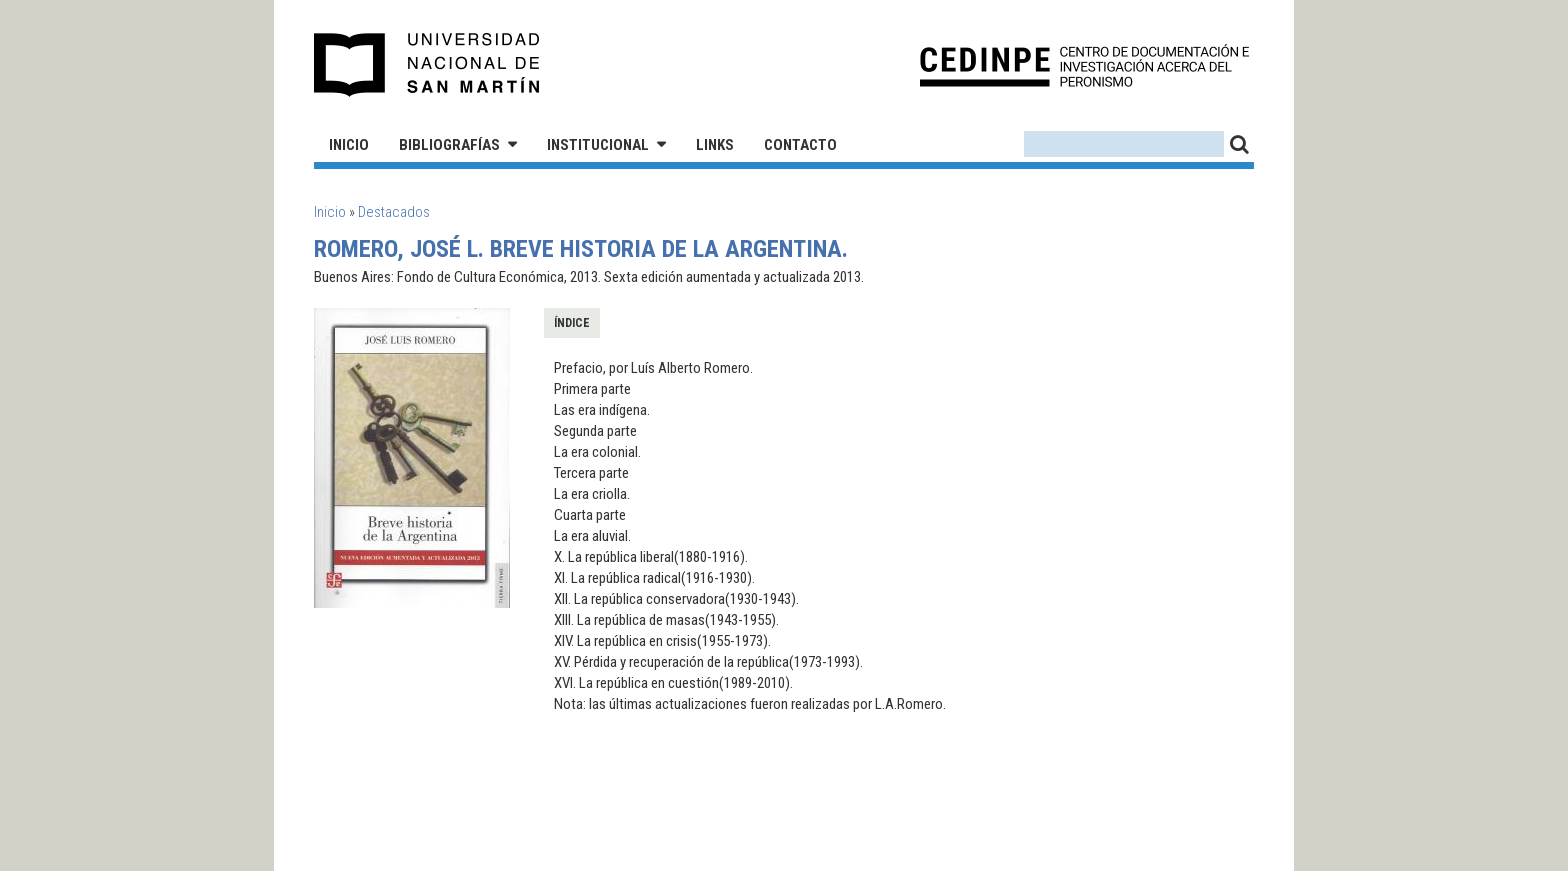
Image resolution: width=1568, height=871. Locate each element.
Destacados (394, 212)
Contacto (800, 145)
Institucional (598, 145)
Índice (572, 323)
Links (715, 145)
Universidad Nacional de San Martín (427, 65)
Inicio (349, 145)
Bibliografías (449, 145)
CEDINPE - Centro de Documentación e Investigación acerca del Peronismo (1084, 65)
